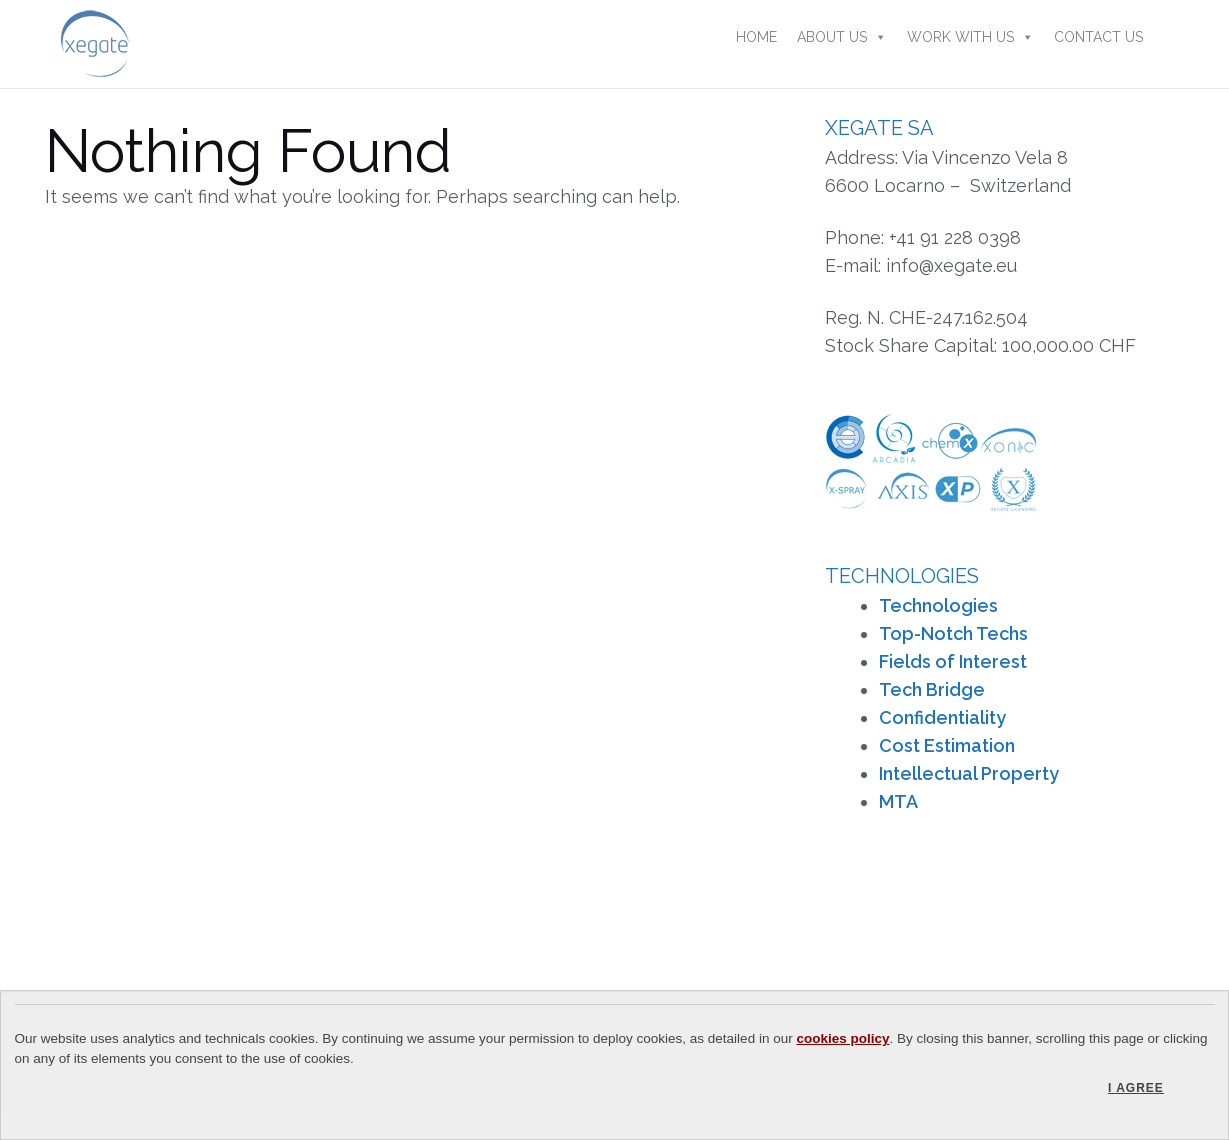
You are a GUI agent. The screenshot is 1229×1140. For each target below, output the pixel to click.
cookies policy (842, 1038)
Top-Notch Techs (953, 633)
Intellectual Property (969, 773)
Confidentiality (942, 717)
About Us (842, 37)
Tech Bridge (932, 689)
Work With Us (970, 37)
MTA (898, 801)
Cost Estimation (947, 745)
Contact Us (1098, 37)
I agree (1136, 1088)
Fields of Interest (953, 661)
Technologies (938, 605)
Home (756, 37)
